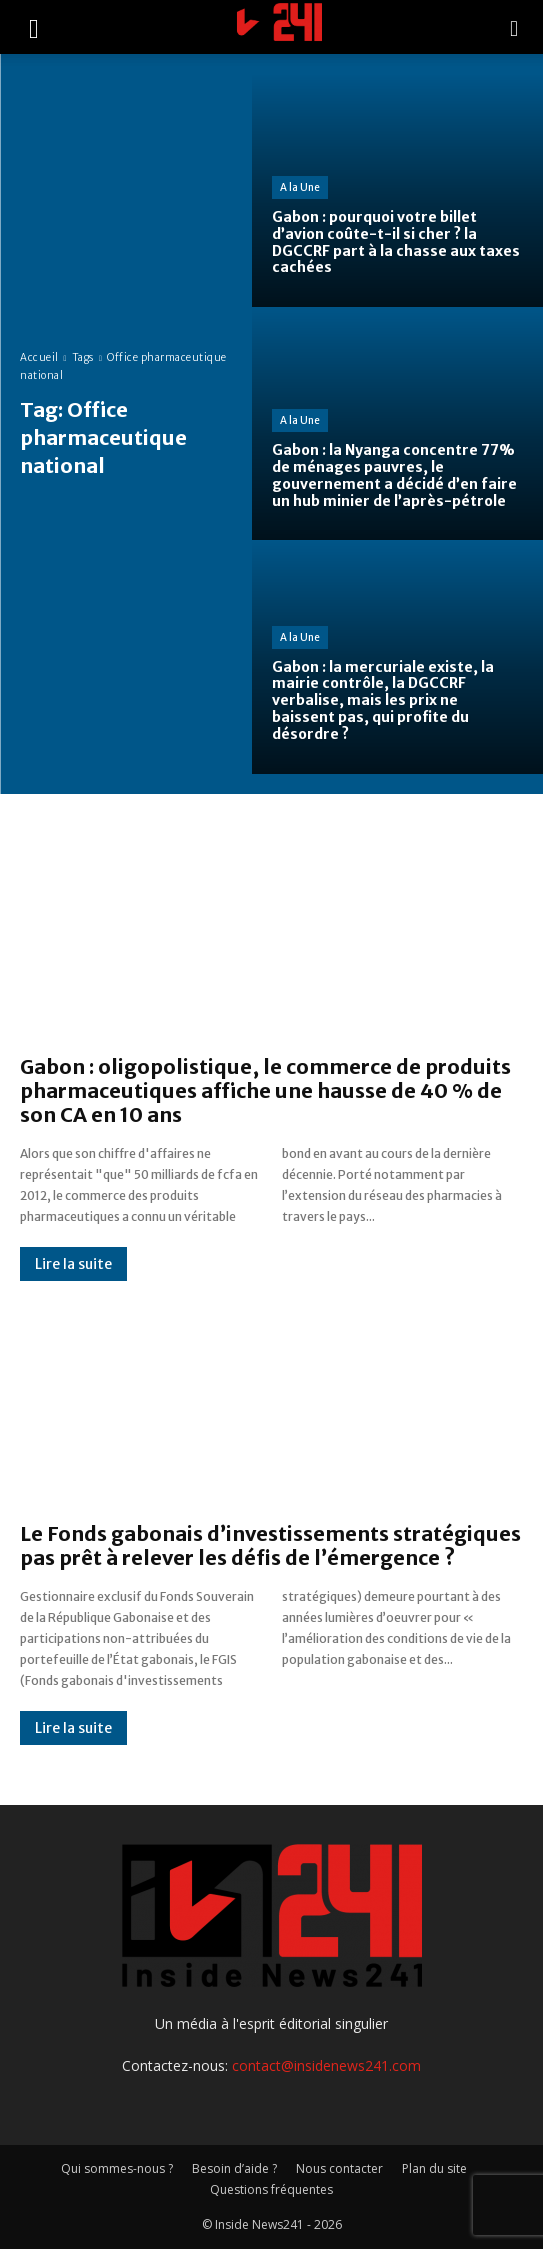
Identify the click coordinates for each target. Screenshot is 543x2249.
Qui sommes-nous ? (117, 2168)
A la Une (300, 187)
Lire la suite (73, 1264)
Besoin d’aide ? (234, 2168)
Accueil (39, 357)
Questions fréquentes (271, 2189)
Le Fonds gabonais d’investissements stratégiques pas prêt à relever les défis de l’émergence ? (270, 1545)
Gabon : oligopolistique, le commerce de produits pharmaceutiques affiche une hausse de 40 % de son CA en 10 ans (265, 1090)
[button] (34, 27)
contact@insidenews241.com (326, 2065)
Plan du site (434, 2168)
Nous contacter (339, 2168)
